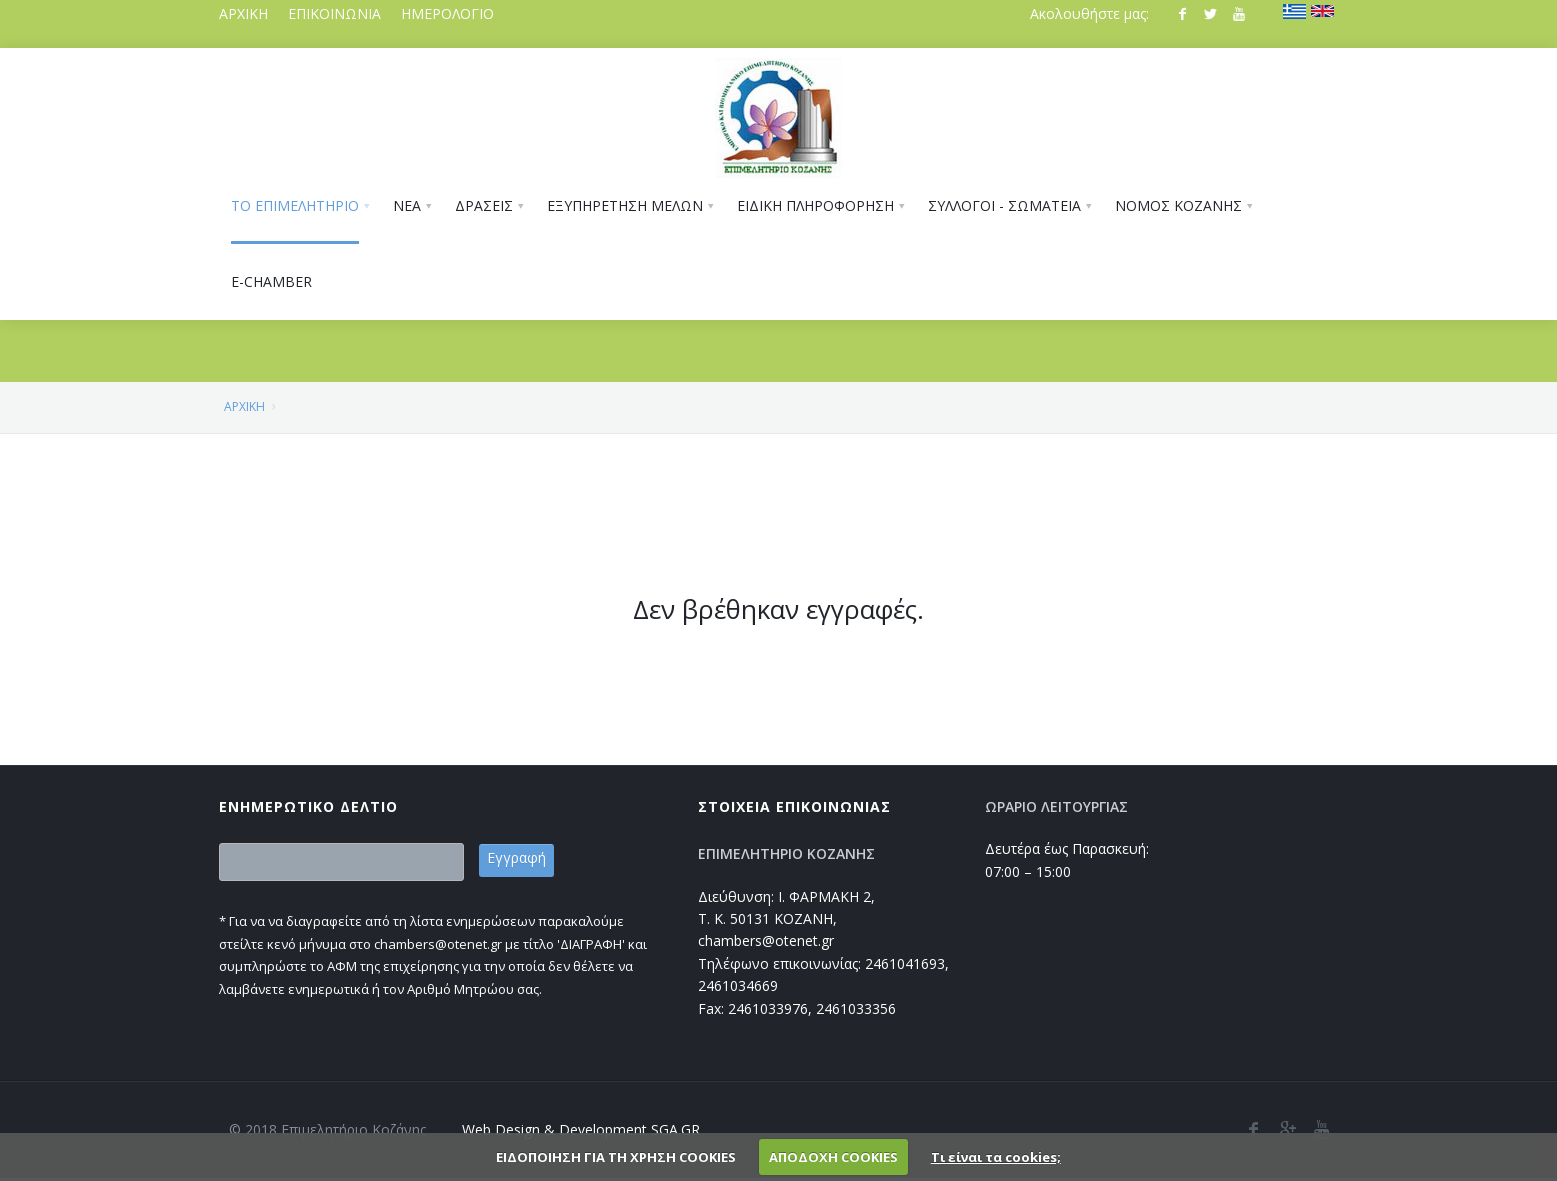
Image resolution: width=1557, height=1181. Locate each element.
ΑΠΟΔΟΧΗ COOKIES (833, 1157)
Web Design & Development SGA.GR (581, 1129)
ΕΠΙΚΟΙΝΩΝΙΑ (334, 13)
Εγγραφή (516, 857)
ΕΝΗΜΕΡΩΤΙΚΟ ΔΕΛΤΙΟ (308, 806)
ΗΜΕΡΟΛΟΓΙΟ (447, 13)
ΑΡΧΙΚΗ (243, 13)
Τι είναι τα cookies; (996, 1157)
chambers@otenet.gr (766, 940)
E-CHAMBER (271, 281)
